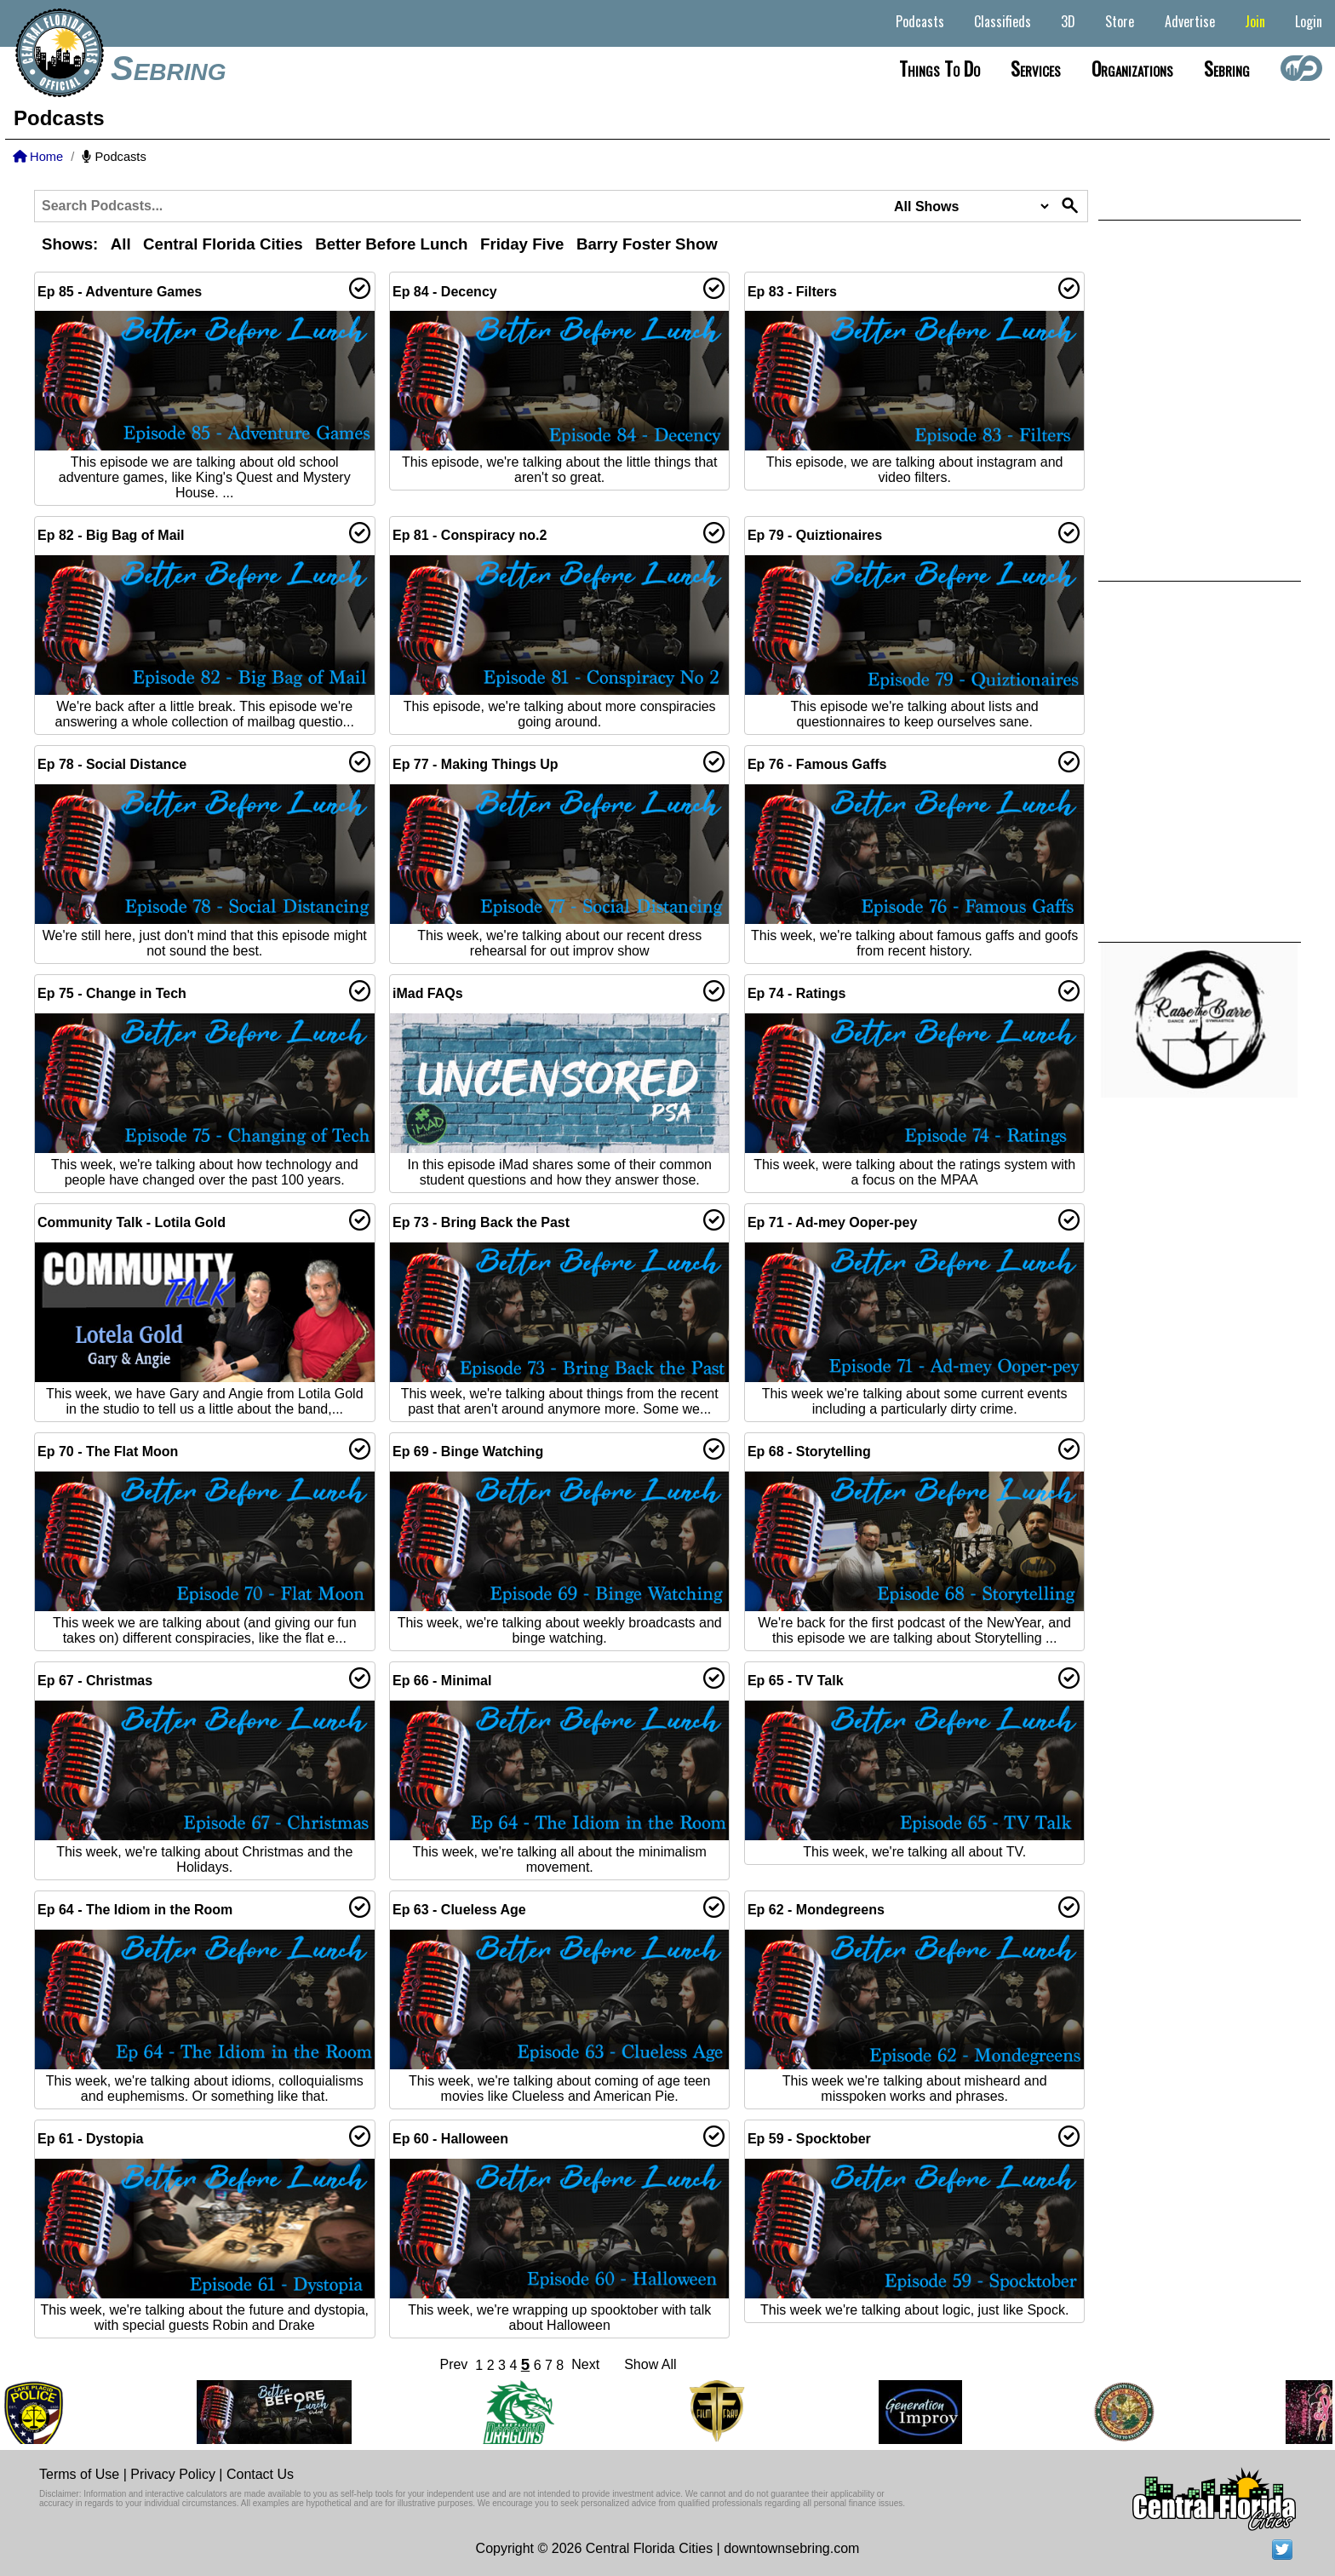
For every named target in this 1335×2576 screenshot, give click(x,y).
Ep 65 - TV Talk (796, 1680)
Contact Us (260, 2474)
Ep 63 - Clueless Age (459, 1909)
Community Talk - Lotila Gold (131, 1222)
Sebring (168, 68)
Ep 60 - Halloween (450, 2138)
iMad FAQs (427, 993)
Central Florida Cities (223, 244)
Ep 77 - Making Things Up (475, 764)
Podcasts (920, 21)
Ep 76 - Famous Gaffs (817, 764)
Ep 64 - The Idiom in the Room (134, 1909)
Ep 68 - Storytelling (809, 1451)
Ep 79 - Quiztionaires (815, 535)
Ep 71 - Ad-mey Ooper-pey (832, 1222)
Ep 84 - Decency (444, 291)
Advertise (1190, 21)
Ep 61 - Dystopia (90, 2138)
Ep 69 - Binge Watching (467, 1451)
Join (1255, 21)
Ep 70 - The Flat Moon (107, 1451)
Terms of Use (79, 2474)
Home (38, 157)
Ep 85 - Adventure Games (119, 291)
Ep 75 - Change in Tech (111, 993)
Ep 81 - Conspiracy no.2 (469, 535)
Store (1119, 21)
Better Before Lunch (391, 244)
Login (1308, 21)
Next (585, 2364)
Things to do (939, 68)
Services (1036, 68)
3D (1068, 21)
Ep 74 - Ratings (797, 993)
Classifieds (1002, 21)
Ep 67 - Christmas (94, 1680)
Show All (650, 2364)
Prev (453, 2364)
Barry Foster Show (647, 244)
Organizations (1132, 68)
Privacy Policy (172, 2474)
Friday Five (522, 244)
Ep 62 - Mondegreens (816, 1909)
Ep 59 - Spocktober (809, 2138)
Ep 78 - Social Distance (111, 764)
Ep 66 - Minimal (441, 1680)
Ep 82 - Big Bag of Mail (110, 535)
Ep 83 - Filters (792, 291)
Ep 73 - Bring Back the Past (481, 1222)
